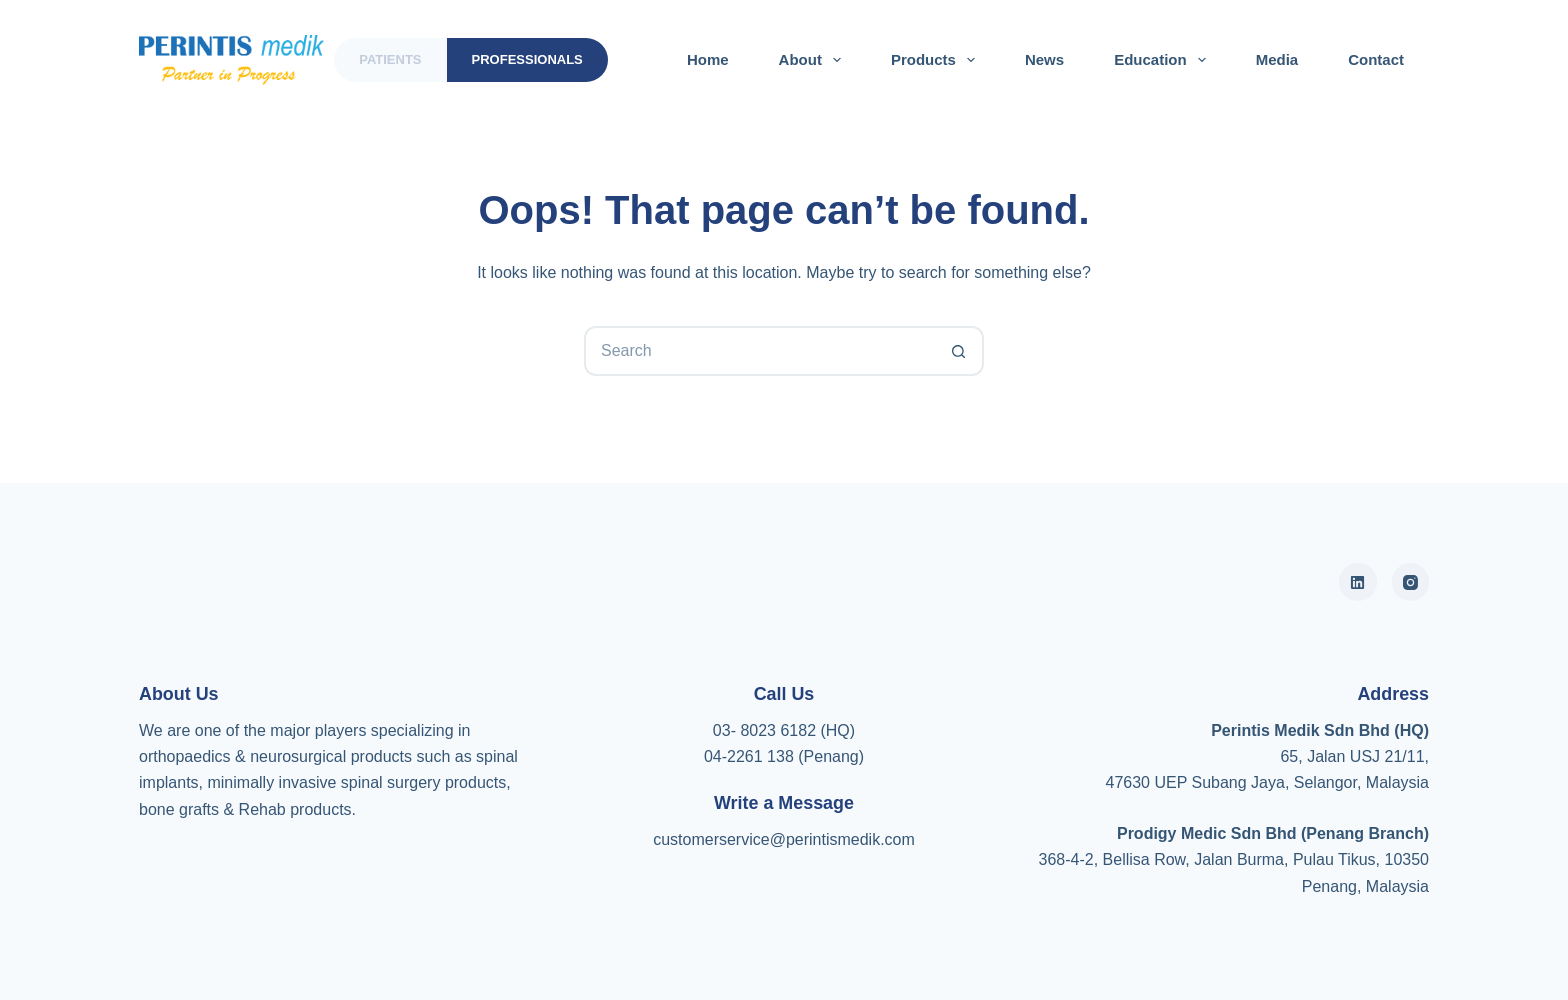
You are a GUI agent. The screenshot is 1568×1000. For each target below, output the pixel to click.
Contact (1376, 59)
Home (708, 59)
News (1044, 59)
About (814, 60)
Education (1164, 60)
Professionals (527, 59)
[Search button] (959, 351)
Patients (390, 59)
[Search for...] (759, 351)
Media (1277, 59)
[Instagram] (1411, 582)
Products (937, 60)
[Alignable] (1358, 582)
